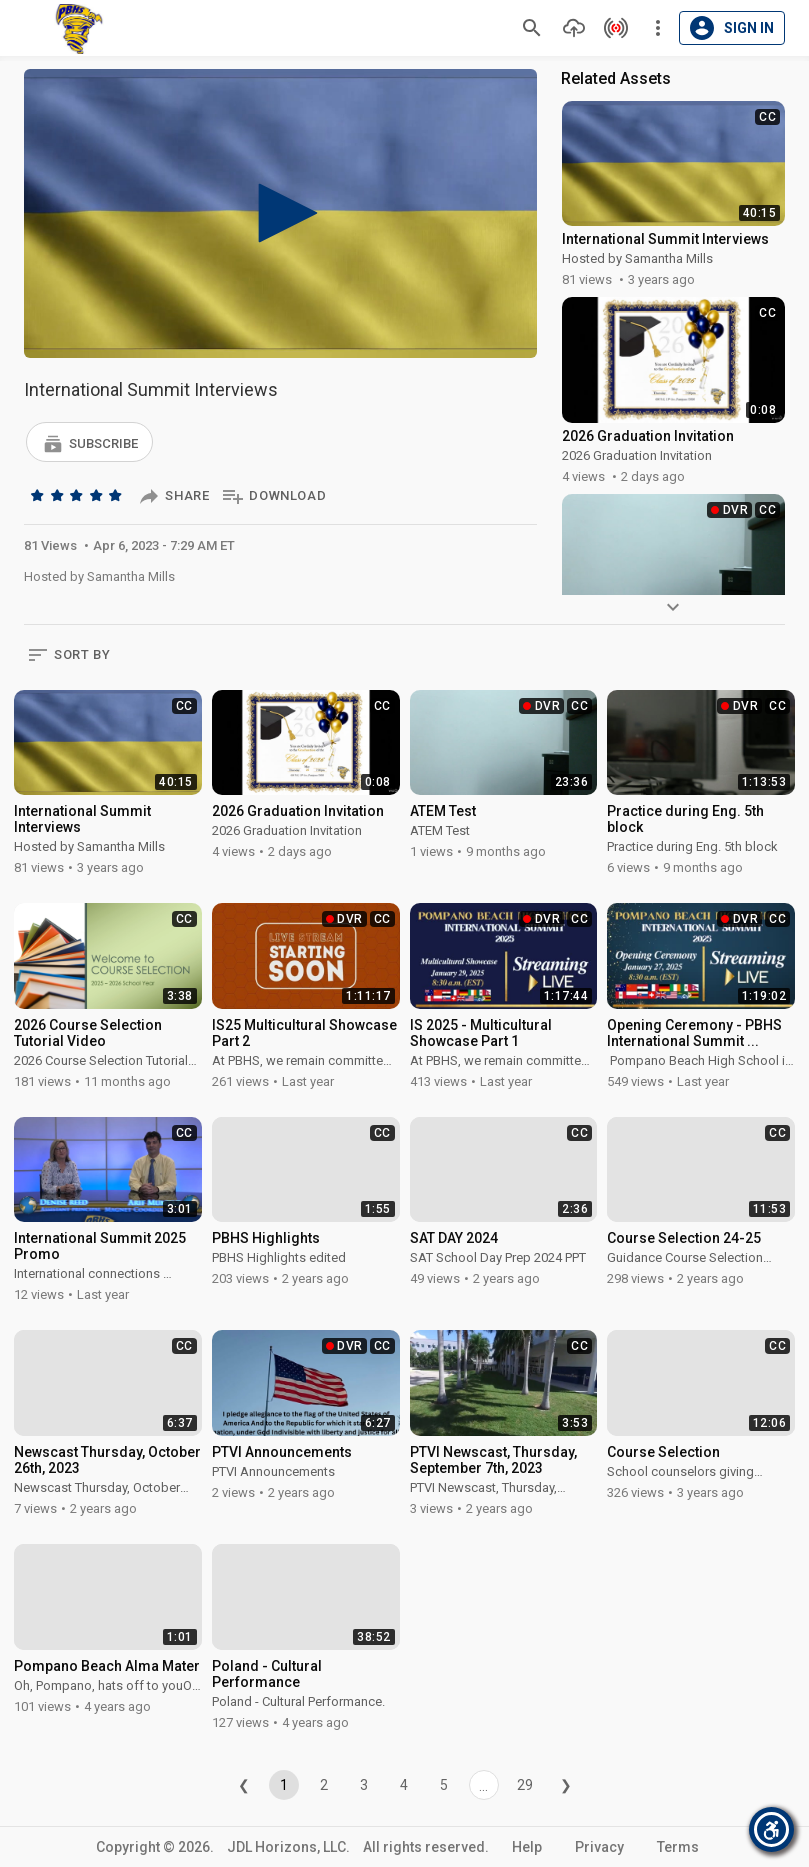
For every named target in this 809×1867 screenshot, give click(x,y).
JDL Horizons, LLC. (288, 1847)
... (483, 1786)
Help (527, 1847)
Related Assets (616, 78)
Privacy (599, 1847)
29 (525, 1785)
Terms (678, 1847)
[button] (89, 442)
